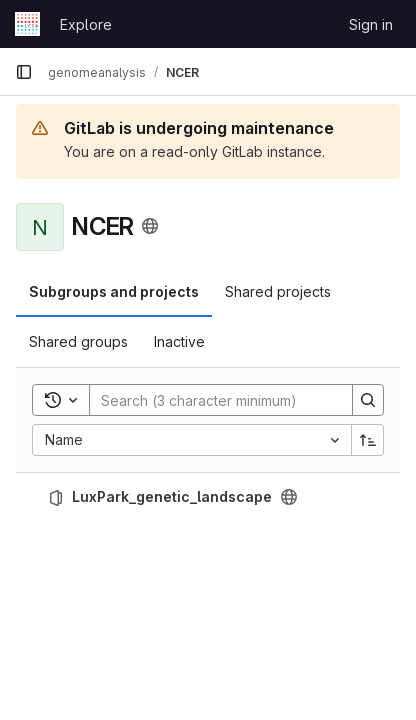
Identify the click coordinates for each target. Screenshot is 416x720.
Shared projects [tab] (278, 291)
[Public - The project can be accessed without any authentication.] (289, 497)
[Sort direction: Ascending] (368, 440)
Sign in (371, 24)
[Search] (221, 400)
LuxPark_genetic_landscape (172, 497)
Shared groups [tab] (78, 341)
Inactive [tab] (179, 341)
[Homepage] (27, 24)
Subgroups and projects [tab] (114, 291)
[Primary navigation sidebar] (24, 72)
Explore (86, 24)
